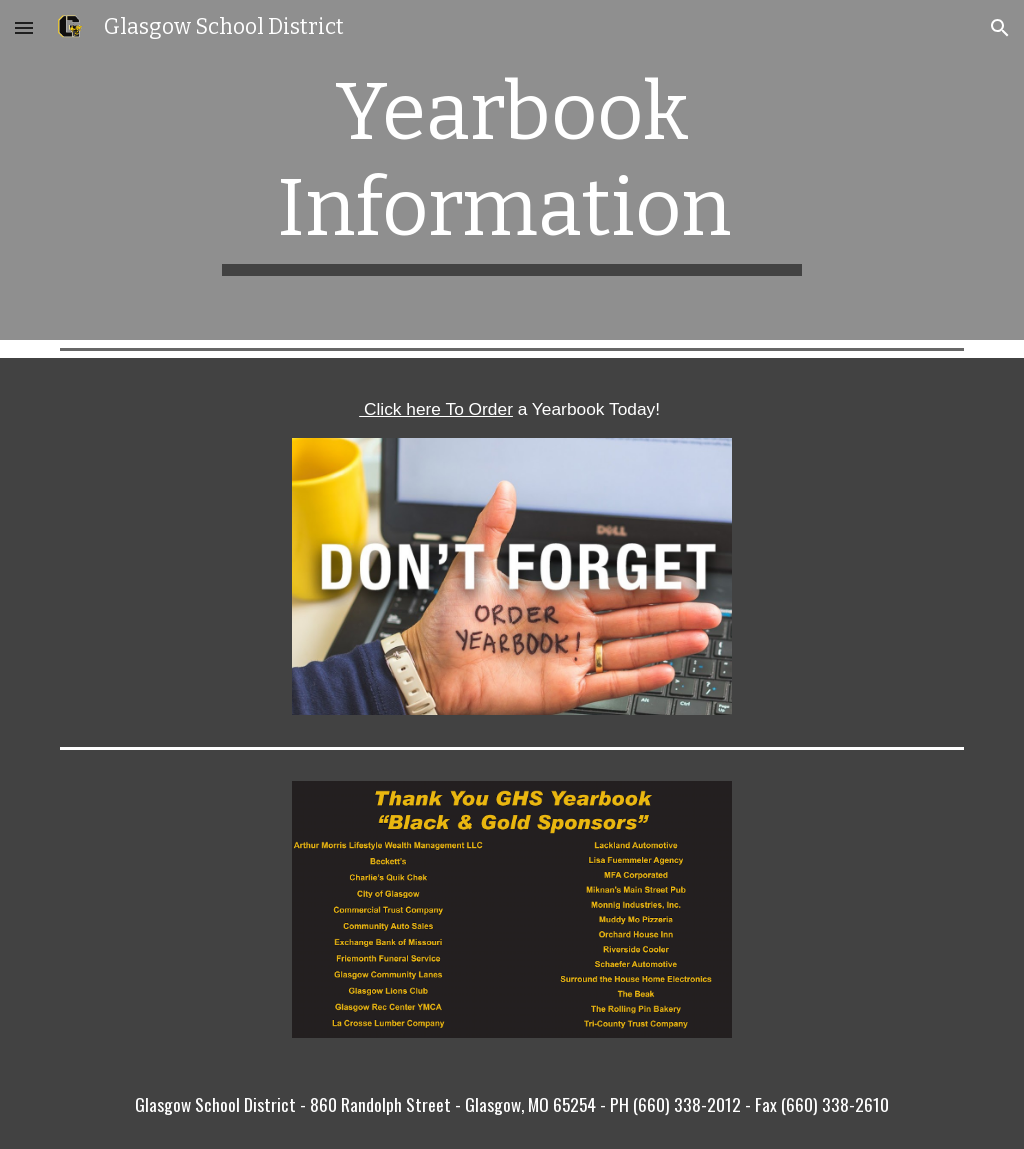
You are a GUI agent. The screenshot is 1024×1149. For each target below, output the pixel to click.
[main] (511, 170)
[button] (24, 27)
